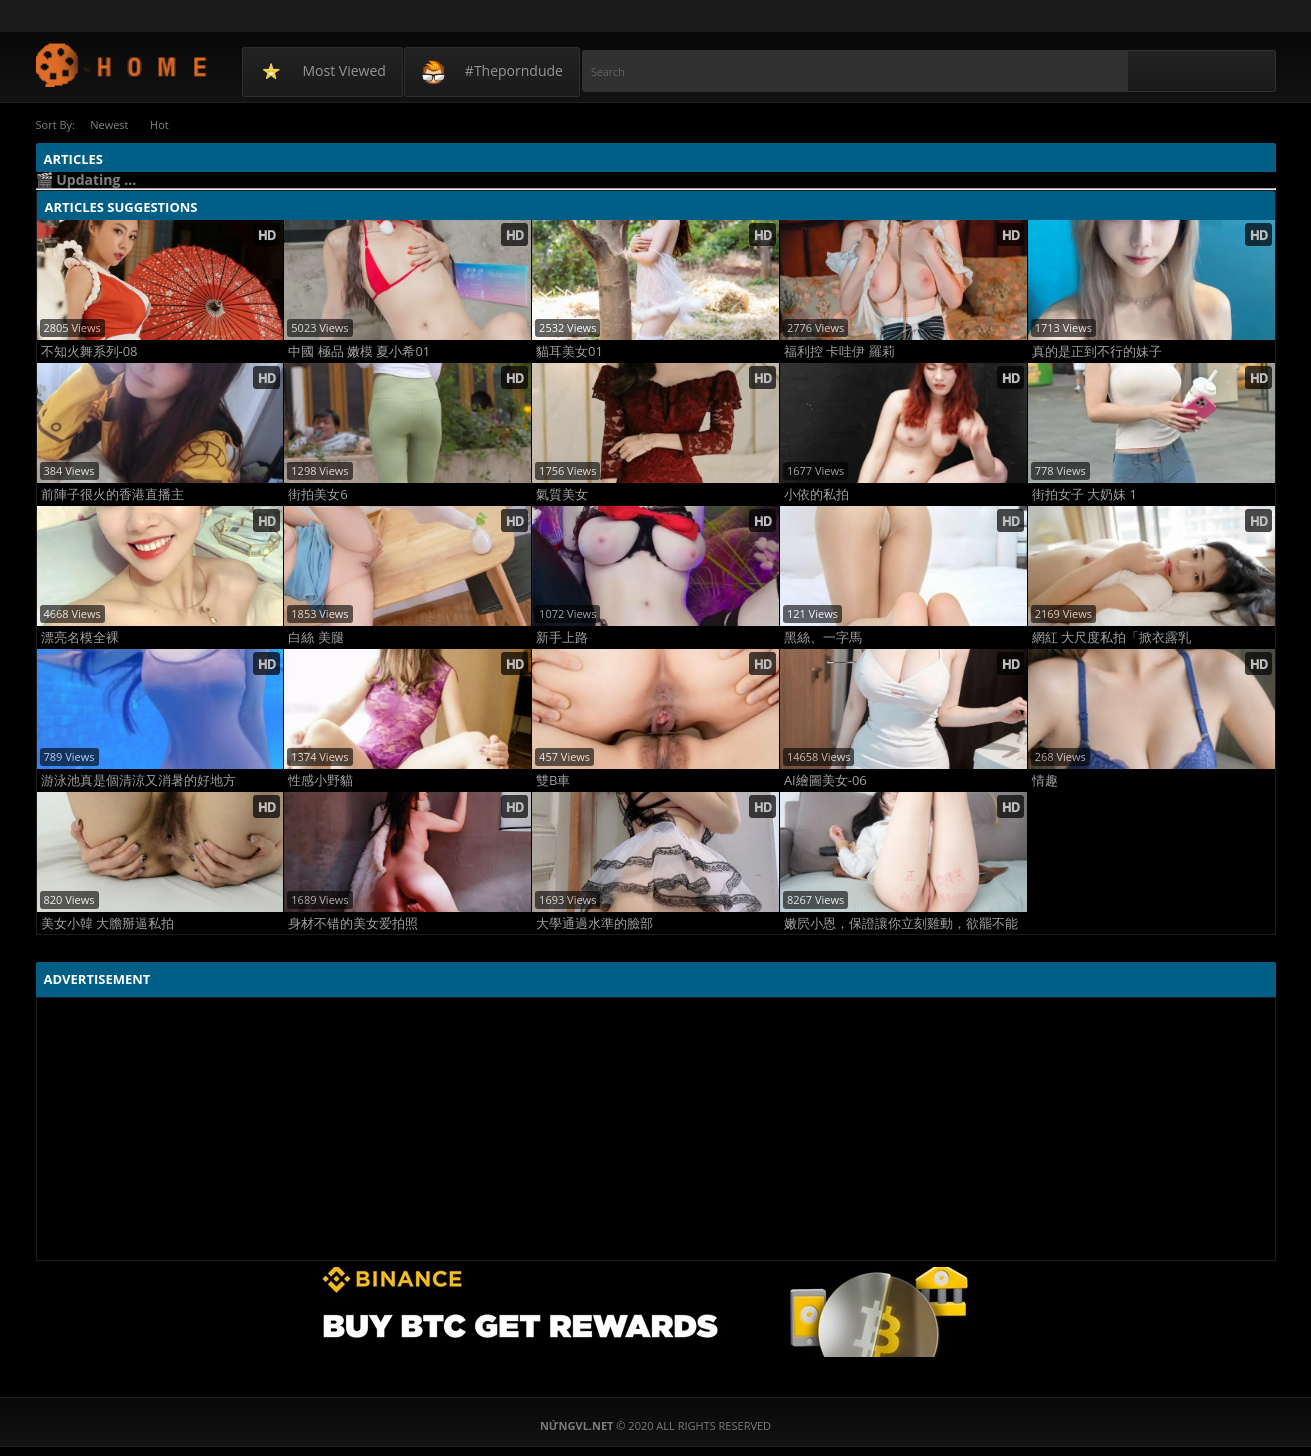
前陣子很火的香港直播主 (112, 493)
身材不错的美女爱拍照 (353, 922)
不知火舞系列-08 (89, 350)
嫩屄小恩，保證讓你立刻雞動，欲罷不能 (901, 922)
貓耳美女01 (569, 350)
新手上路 (562, 636)
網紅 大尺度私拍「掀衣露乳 (1111, 636)
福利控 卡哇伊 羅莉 (839, 350)
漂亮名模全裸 (80, 636)
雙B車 (553, 779)
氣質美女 (562, 493)
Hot (164, 124)
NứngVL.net (122, 64)
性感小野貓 (320, 779)
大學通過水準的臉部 (594, 922)
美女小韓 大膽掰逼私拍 (107, 922)
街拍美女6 (317, 493)
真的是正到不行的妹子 (1097, 350)
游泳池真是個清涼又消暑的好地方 (138, 779)
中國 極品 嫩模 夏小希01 (359, 350)
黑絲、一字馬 (823, 636)
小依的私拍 (816, 493)
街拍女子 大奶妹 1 (1084, 493)
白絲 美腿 (315, 636)
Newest (111, 124)
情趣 (1045, 779)
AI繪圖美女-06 (825, 779)
